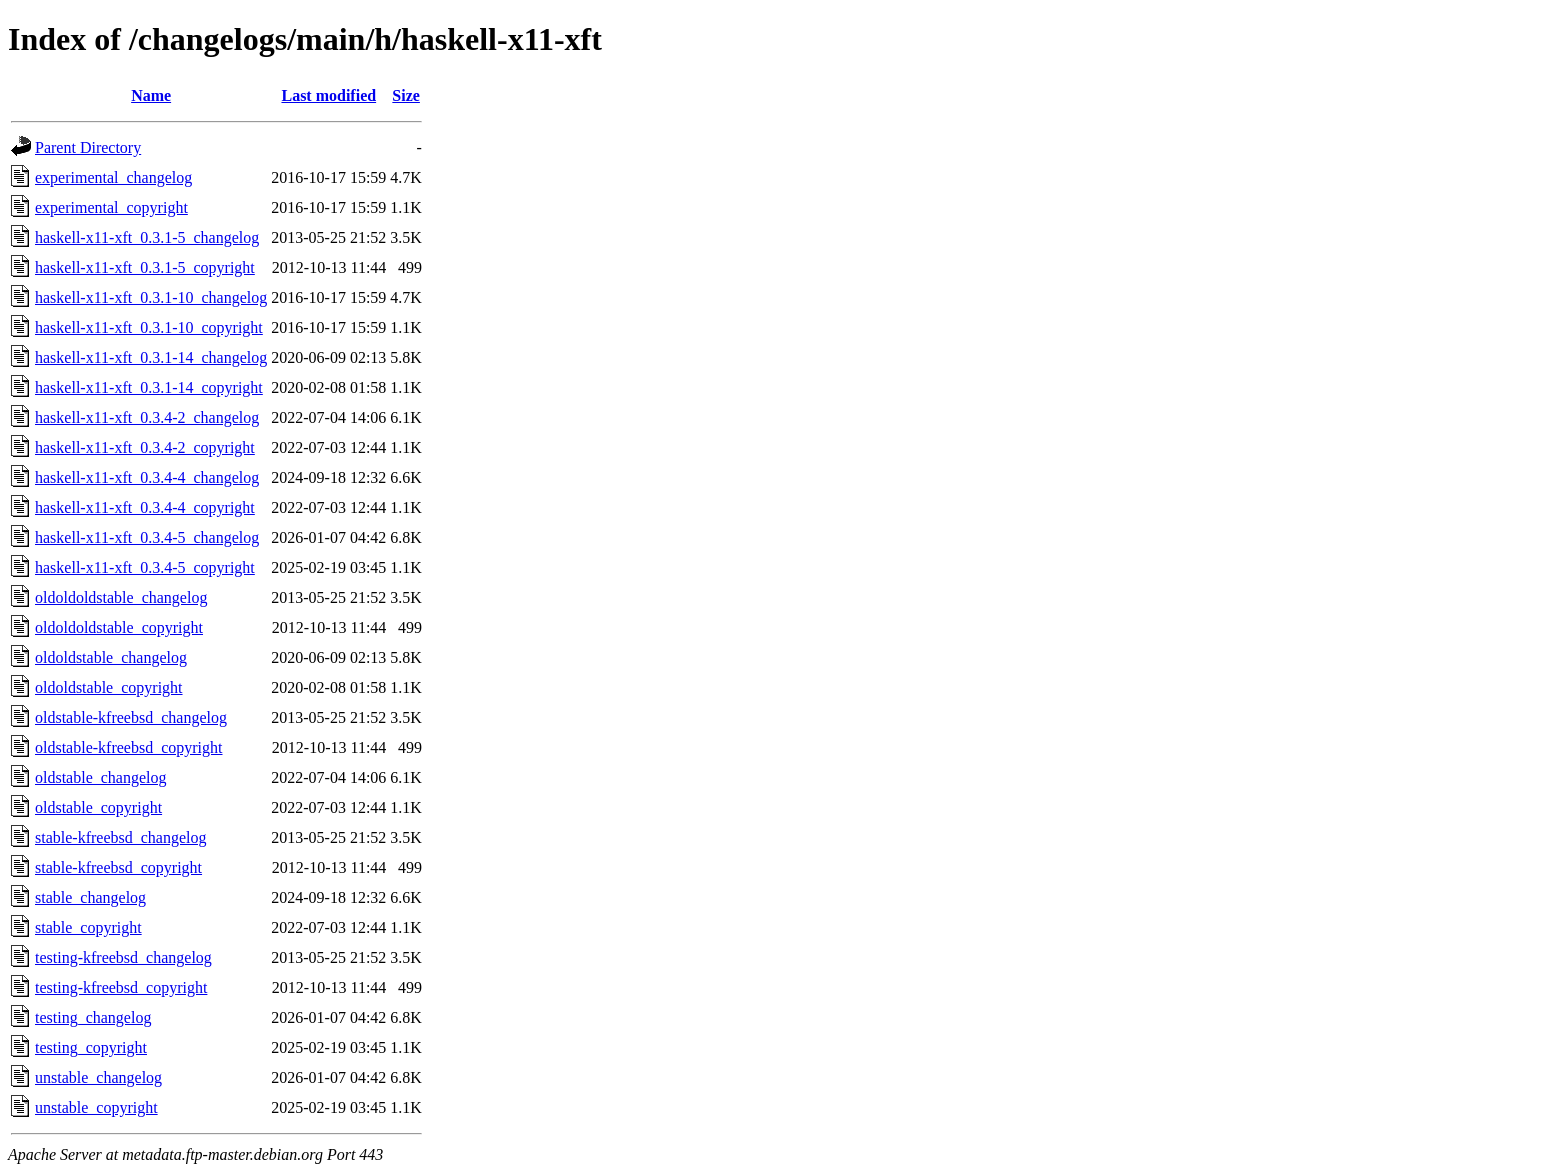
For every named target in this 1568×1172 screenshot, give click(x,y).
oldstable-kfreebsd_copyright (129, 747)
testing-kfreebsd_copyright (121, 987)
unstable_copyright (96, 1107)
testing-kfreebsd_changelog (123, 957)
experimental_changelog (113, 177)
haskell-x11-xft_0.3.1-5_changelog (147, 237)
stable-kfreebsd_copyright (118, 867)
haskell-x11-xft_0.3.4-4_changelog (147, 477)
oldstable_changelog (101, 777)
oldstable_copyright (98, 807)
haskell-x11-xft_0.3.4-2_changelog (147, 417)
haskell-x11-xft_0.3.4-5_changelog (147, 537)
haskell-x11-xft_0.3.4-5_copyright (145, 567)
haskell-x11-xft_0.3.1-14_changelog (151, 357)
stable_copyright (88, 927)
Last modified (328, 95)
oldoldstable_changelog (111, 657)
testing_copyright (91, 1047)
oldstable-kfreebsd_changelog (131, 717)
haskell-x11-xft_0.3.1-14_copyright (149, 387)
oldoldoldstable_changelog (121, 597)
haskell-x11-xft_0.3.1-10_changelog (151, 297)
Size (406, 95)
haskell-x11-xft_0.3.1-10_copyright (149, 327)
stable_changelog (90, 897)
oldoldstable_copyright (109, 687)
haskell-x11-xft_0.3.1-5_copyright (145, 267)
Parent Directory (88, 147)
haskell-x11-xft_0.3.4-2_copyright (145, 447)
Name (151, 95)
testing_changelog (93, 1017)
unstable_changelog (98, 1077)
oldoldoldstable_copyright (119, 627)
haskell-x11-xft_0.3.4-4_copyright (145, 507)
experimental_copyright (111, 207)
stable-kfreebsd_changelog (120, 837)
